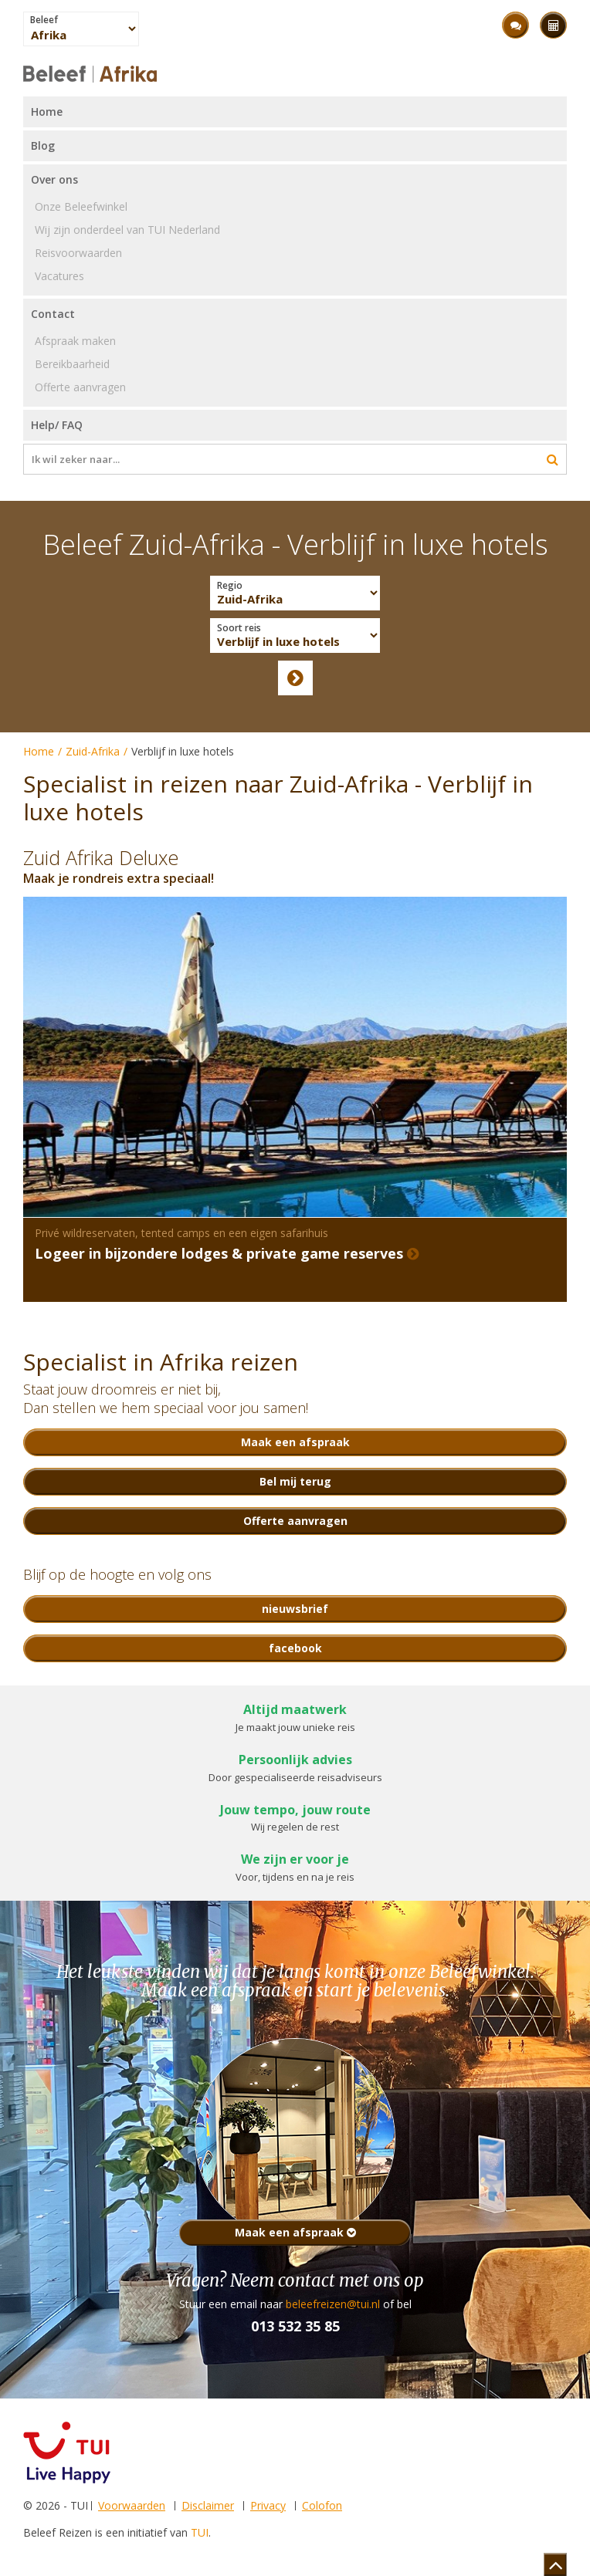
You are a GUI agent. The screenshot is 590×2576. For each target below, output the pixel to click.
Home (38, 751)
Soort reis (239, 628)
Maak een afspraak (295, 2232)
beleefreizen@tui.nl (333, 2304)
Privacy (268, 2505)
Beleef (44, 20)
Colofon (322, 2505)
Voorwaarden (131, 2505)
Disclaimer (207, 2505)
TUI (200, 2532)
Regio (229, 585)
